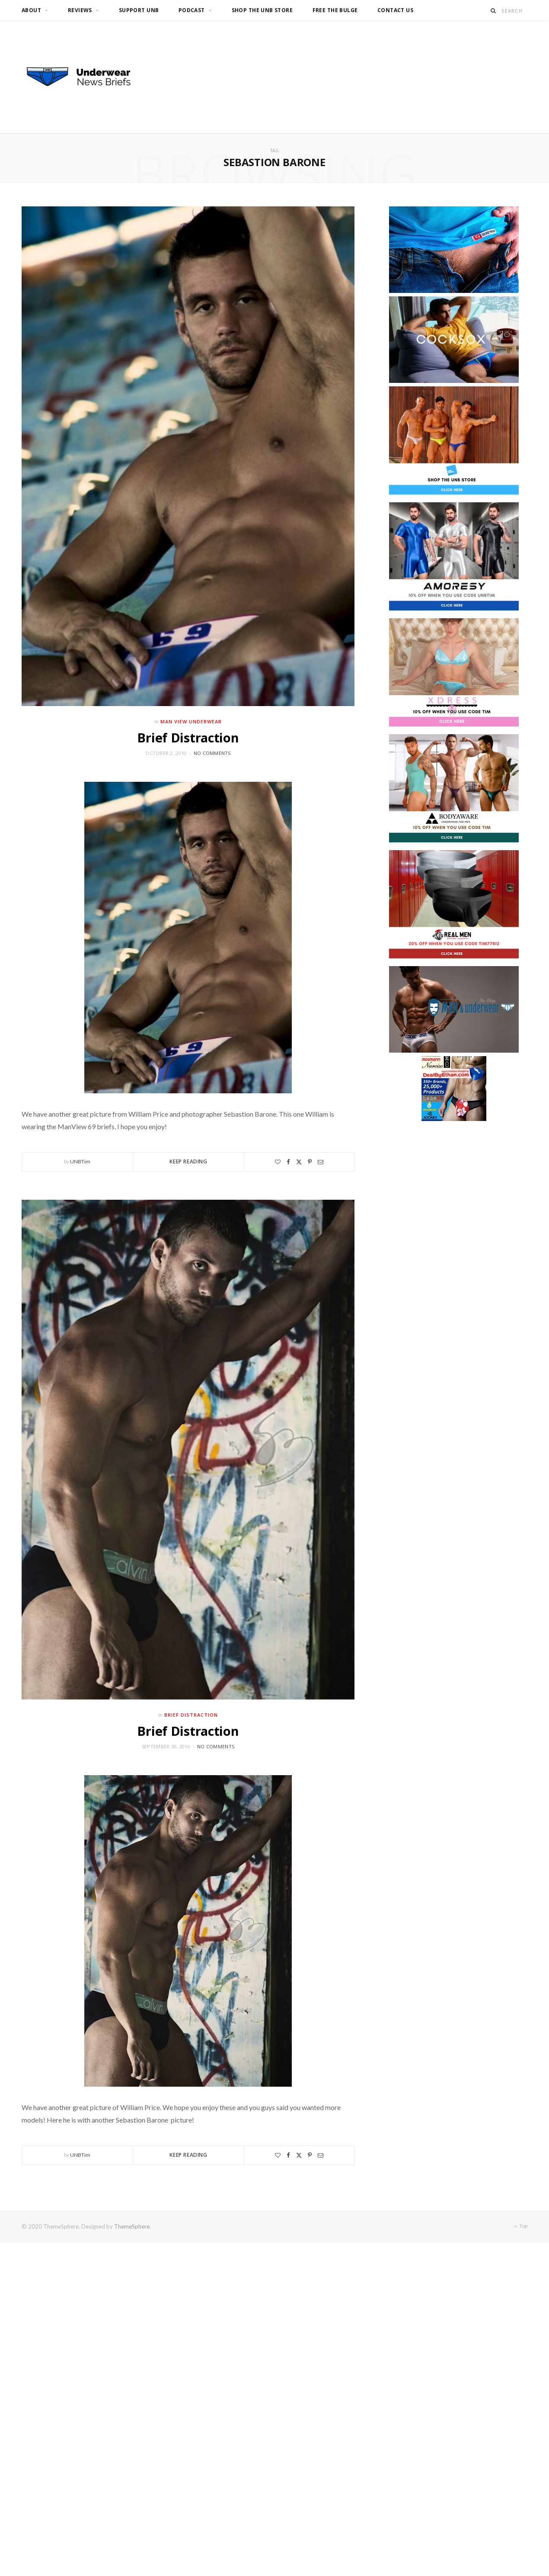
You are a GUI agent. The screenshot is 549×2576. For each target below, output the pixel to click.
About (31, 10)
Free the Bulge (335, 10)
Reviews (80, 10)
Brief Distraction (188, 737)
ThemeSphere (132, 2226)
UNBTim (80, 1161)
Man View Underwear (191, 721)
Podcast (192, 10)
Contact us (395, 10)
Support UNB (139, 10)
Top (520, 2226)
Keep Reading (188, 1161)
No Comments (212, 753)
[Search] (493, 10)
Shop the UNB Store (262, 10)
